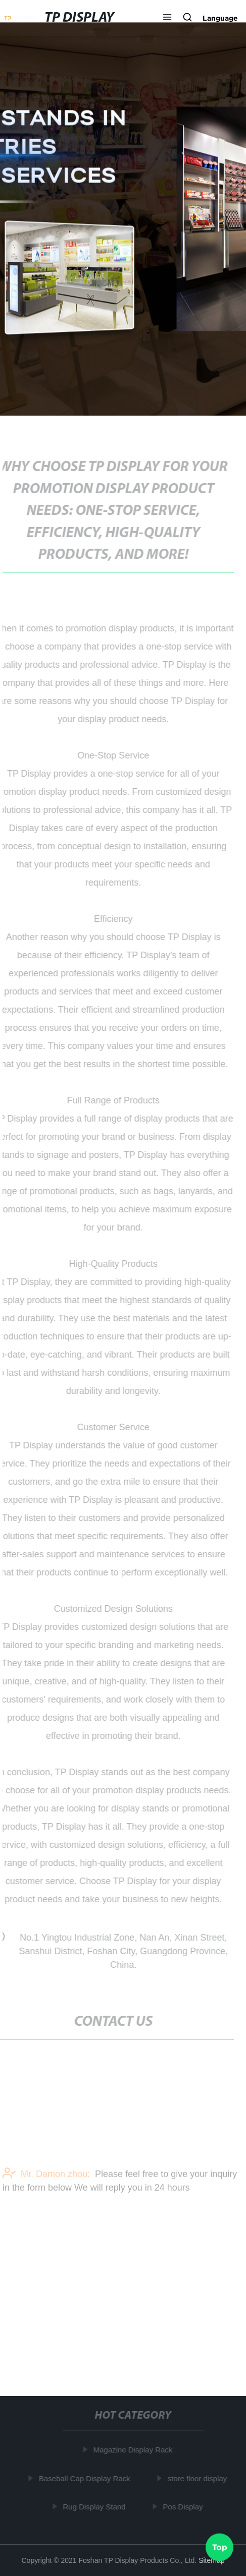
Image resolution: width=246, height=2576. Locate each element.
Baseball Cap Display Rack (85, 2478)
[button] (167, 18)
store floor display (198, 2478)
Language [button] (220, 18)
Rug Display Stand (95, 2506)
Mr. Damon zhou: (46, 2181)
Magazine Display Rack (134, 2449)
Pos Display (184, 2506)
